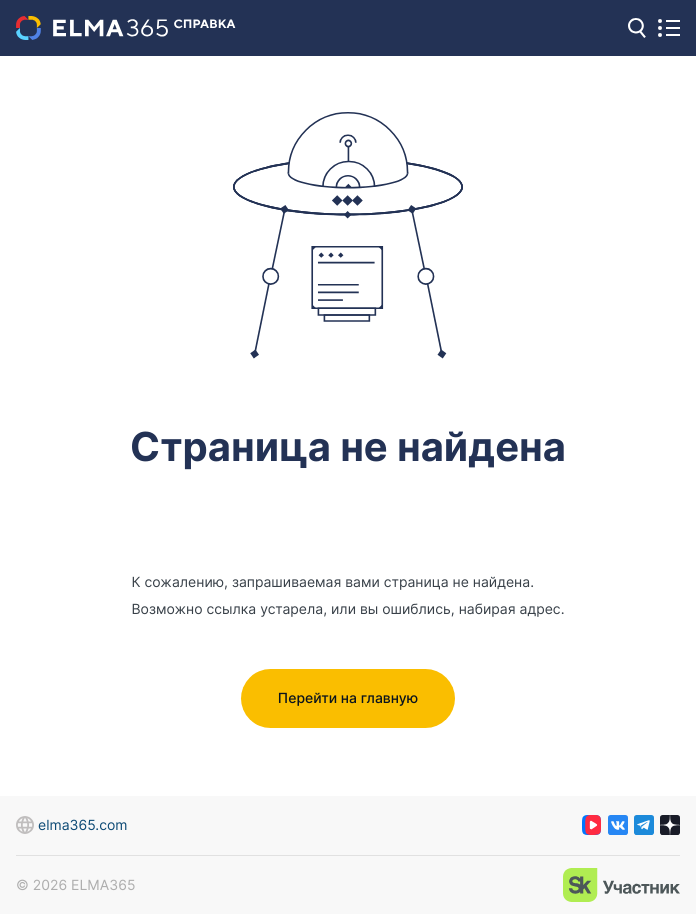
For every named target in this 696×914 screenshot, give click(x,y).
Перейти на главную (348, 698)
